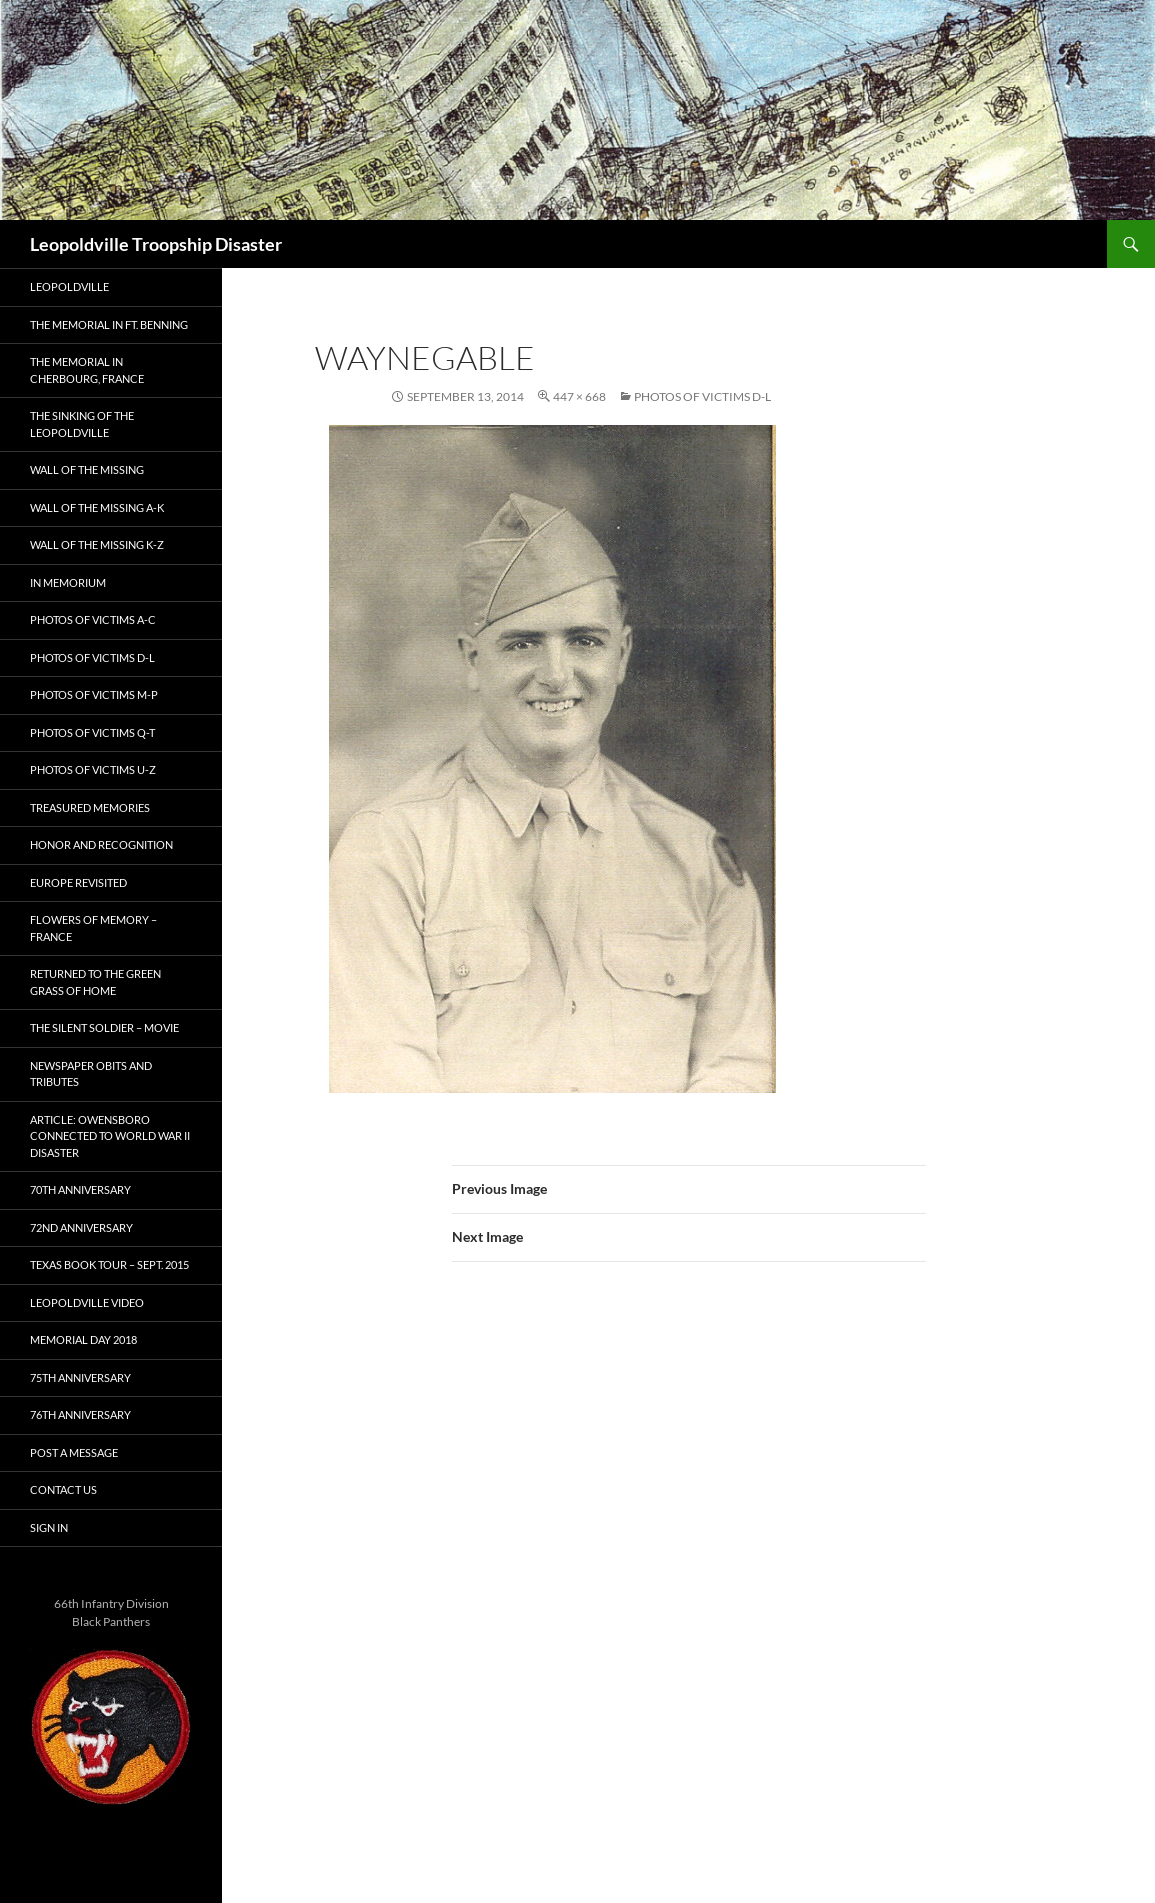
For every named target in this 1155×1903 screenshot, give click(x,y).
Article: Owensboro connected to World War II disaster (110, 1136)
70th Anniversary (80, 1189)
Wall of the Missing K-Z (97, 544)
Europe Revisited (78, 882)
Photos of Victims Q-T (92, 732)
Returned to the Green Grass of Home (95, 982)
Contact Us (63, 1489)
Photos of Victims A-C (93, 619)
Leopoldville (69, 286)
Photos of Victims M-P (94, 694)
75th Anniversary (80, 1377)
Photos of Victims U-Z (93, 769)
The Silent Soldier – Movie (104, 1027)
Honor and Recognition (101, 844)
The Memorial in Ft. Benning (109, 324)
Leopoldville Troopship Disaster (156, 244)
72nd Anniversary (81, 1227)
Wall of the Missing (87, 469)
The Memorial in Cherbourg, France (87, 370)
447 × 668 (579, 396)
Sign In (49, 1527)
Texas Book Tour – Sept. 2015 (109, 1264)
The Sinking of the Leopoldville (82, 424)
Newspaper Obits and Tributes (91, 1074)
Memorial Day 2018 (83, 1339)
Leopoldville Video (87, 1302)
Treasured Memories (90, 807)
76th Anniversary (80, 1414)
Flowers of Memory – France (93, 928)
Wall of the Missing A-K (97, 507)
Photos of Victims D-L (702, 396)
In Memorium (68, 582)
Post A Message (74, 1452)
